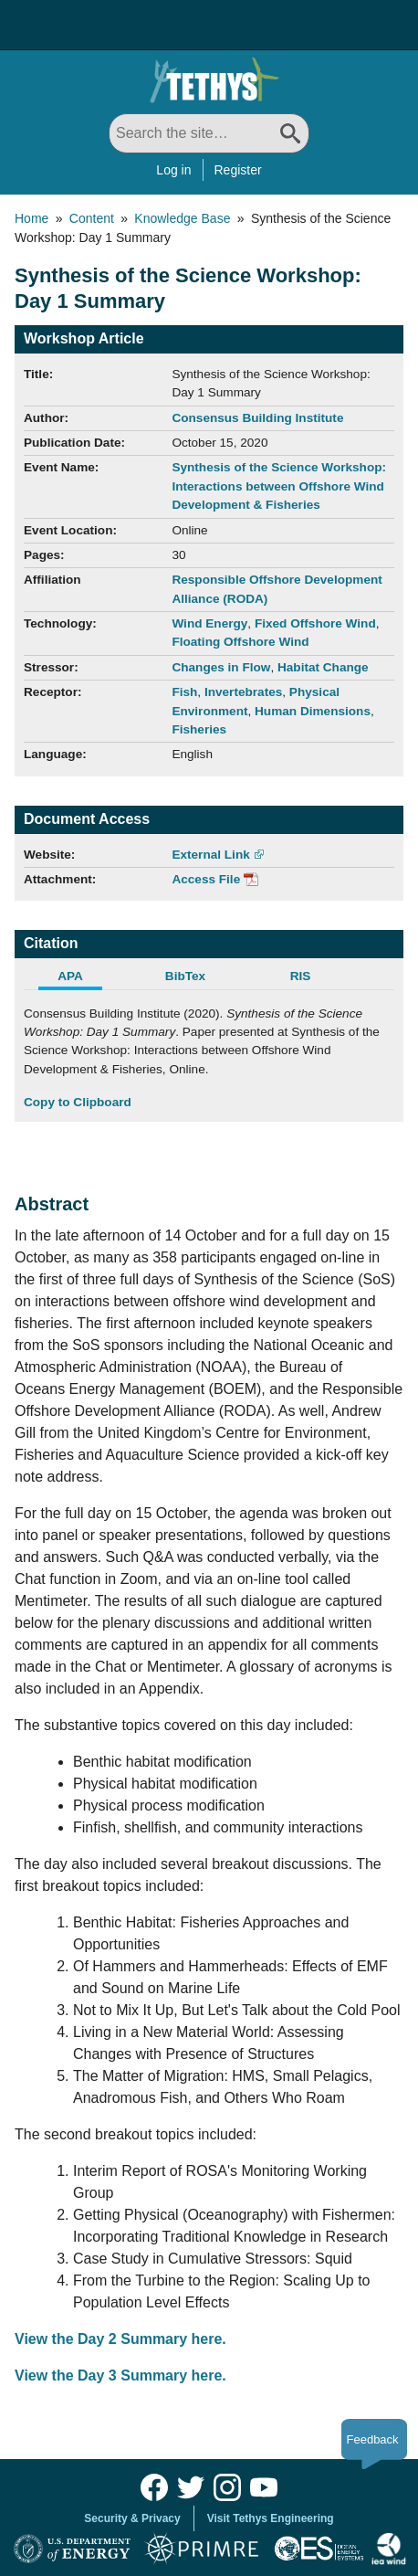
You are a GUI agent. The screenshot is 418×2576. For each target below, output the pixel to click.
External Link (210, 854)
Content (91, 218)
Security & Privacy (132, 2518)
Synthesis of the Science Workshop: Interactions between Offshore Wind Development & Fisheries (279, 486)
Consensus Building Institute (257, 418)
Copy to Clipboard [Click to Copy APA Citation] (77, 1102)
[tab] (81, 978)
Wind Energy (209, 623)
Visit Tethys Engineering (270, 2518)
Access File (206, 879)
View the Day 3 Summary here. (120, 2375)
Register (238, 170)
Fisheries (199, 729)
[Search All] (209, 133)
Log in (173, 170)
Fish (184, 692)
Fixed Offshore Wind (315, 623)
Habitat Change (323, 667)
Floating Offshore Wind (240, 642)
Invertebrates (243, 692)
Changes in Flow (221, 667)
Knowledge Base (182, 218)
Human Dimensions (313, 711)
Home (31, 218)
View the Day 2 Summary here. (120, 2339)
